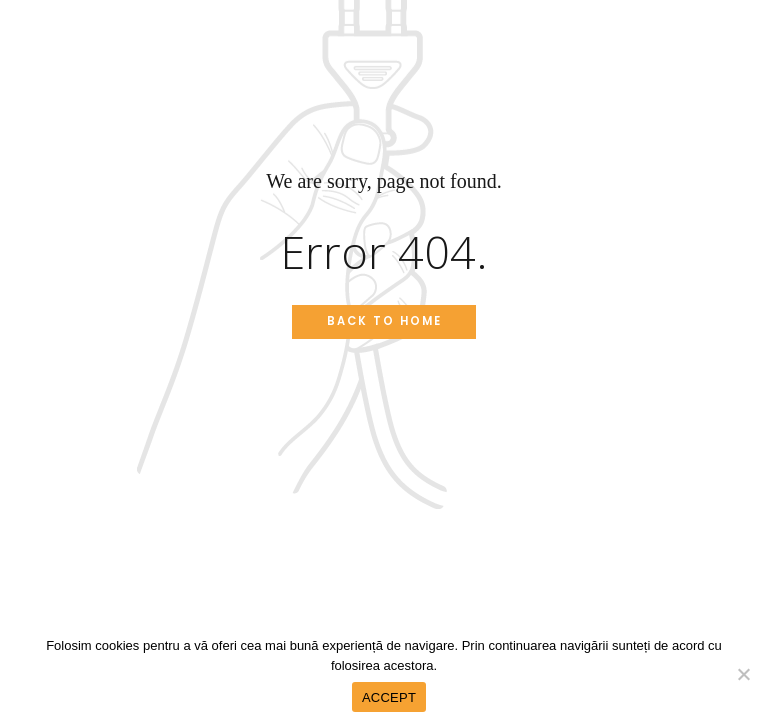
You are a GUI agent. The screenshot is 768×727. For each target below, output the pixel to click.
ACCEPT (389, 697)
